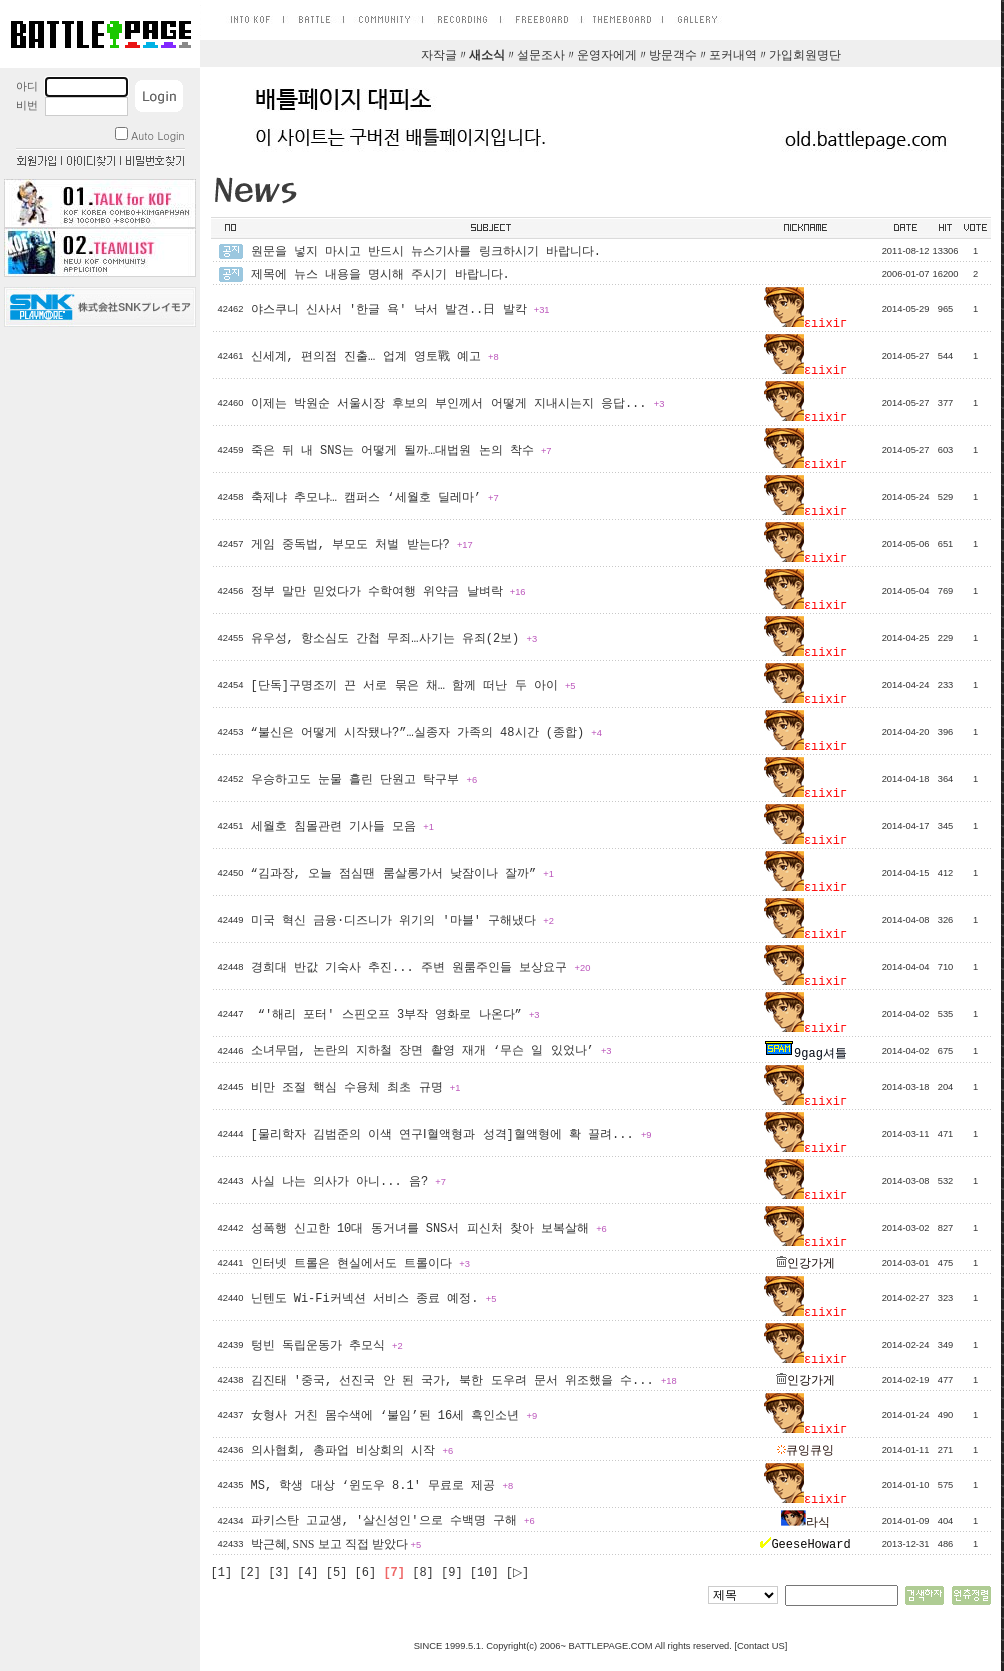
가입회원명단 (805, 56)
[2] (250, 1573)
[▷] (517, 1573)
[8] (423, 1573)
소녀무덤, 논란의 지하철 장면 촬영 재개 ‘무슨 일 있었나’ (431, 1051)
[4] (308, 1573)
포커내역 (733, 56)
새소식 (487, 56)
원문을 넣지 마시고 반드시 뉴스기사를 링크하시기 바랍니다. (426, 252)
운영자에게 (607, 56)
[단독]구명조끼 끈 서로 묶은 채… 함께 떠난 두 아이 (413, 686)
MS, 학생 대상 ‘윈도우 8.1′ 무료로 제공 (382, 1486)
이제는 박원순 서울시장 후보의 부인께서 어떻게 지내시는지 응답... (458, 404)
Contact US (761, 1646)
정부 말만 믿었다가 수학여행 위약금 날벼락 (388, 592)
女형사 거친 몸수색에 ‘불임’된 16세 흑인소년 (394, 1416)
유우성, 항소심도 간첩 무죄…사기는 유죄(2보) (394, 639)
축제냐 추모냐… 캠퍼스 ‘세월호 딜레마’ (375, 498)
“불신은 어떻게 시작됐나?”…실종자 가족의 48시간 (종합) (426, 733)
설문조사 (541, 56)
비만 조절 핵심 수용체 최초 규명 (356, 1088)
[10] (484, 1573)
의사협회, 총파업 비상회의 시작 (352, 1451)
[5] (337, 1573)
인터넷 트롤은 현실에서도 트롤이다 (360, 1264)
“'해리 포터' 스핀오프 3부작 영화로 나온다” (395, 1015)
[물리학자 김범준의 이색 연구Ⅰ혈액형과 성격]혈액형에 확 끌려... (451, 1135)
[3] (279, 1573)
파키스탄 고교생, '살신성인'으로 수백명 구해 (393, 1521)
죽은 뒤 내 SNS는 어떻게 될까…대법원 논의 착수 (401, 451)
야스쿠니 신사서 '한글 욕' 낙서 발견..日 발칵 (400, 310)
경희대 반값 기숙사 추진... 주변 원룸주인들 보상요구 (421, 968)
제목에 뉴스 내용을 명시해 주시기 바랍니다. (380, 275)
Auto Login (149, 135)
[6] (366, 1573)
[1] (222, 1573)
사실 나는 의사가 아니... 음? (348, 1182)
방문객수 (673, 56)
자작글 (439, 56)
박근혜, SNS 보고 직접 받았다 (336, 1544)
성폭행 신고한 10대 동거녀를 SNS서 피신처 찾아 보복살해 (429, 1229)
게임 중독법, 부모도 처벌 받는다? (362, 545)
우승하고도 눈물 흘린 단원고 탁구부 (364, 780)
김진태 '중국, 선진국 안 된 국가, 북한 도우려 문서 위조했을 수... (464, 1381)
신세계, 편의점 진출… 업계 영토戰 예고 (375, 357)
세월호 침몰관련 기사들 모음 (342, 827)
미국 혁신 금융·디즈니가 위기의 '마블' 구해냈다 (402, 921)
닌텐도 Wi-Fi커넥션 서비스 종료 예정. (374, 1299)
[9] (452, 1573)
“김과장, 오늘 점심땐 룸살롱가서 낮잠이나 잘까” (402, 874)
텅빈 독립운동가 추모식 (327, 1346)
